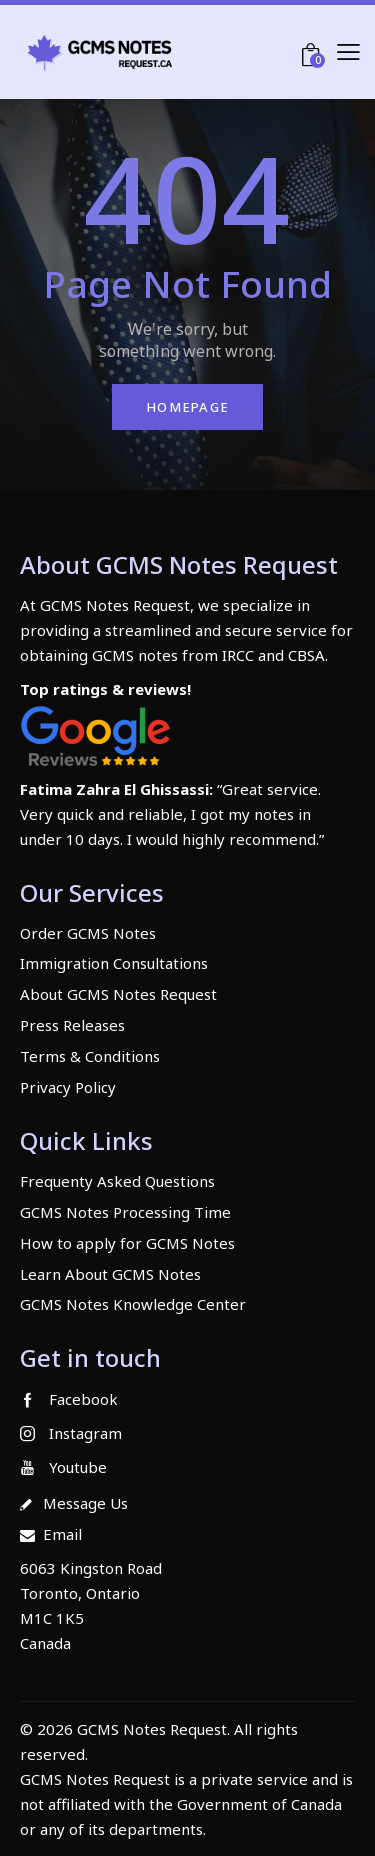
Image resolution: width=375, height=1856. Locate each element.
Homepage (187, 407)
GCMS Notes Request (95, 1779)
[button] (348, 51)
